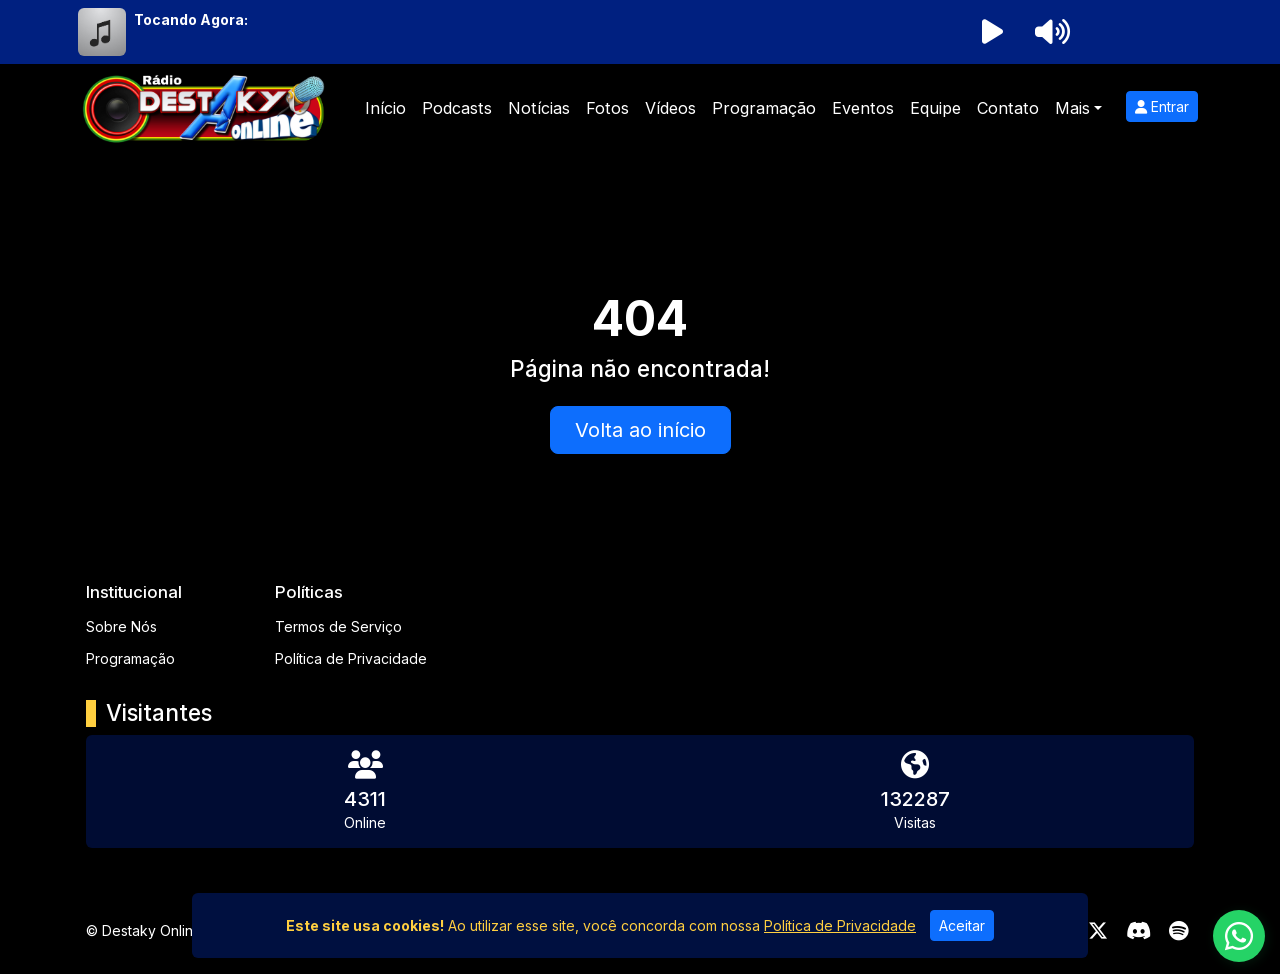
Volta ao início (640, 430)
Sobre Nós (121, 626)
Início (385, 108)
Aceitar (962, 925)
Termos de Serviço (338, 626)
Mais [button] (1072, 108)
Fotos (607, 108)
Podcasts (457, 108)
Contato (1008, 108)
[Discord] (1138, 931)
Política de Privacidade (351, 658)
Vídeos (670, 108)
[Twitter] (1098, 931)
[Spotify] (1178, 931)
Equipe (935, 108)
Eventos (863, 108)
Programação (764, 108)
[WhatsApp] (1239, 936)
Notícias (539, 108)
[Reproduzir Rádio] (992, 32)
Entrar (1162, 106)
